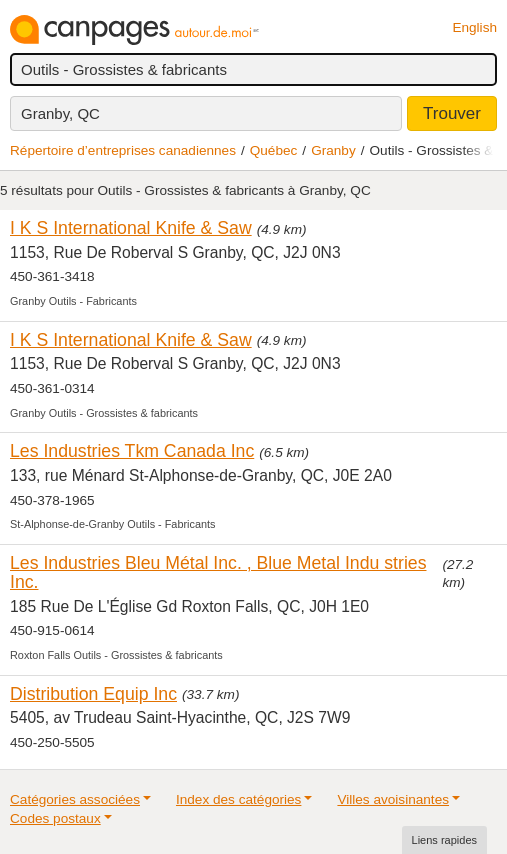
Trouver (452, 113)
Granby (333, 150)
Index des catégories (238, 799)
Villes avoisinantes (393, 799)
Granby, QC (60, 113)
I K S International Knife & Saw (131, 228)
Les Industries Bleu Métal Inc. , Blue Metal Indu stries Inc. (218, 572)
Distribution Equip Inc (93, 694)
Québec (274, 150)
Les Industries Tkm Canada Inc (132, 451)
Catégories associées (75, 799)
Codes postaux (55, 818)
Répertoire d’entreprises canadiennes (123, 150)
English (474, 27)
